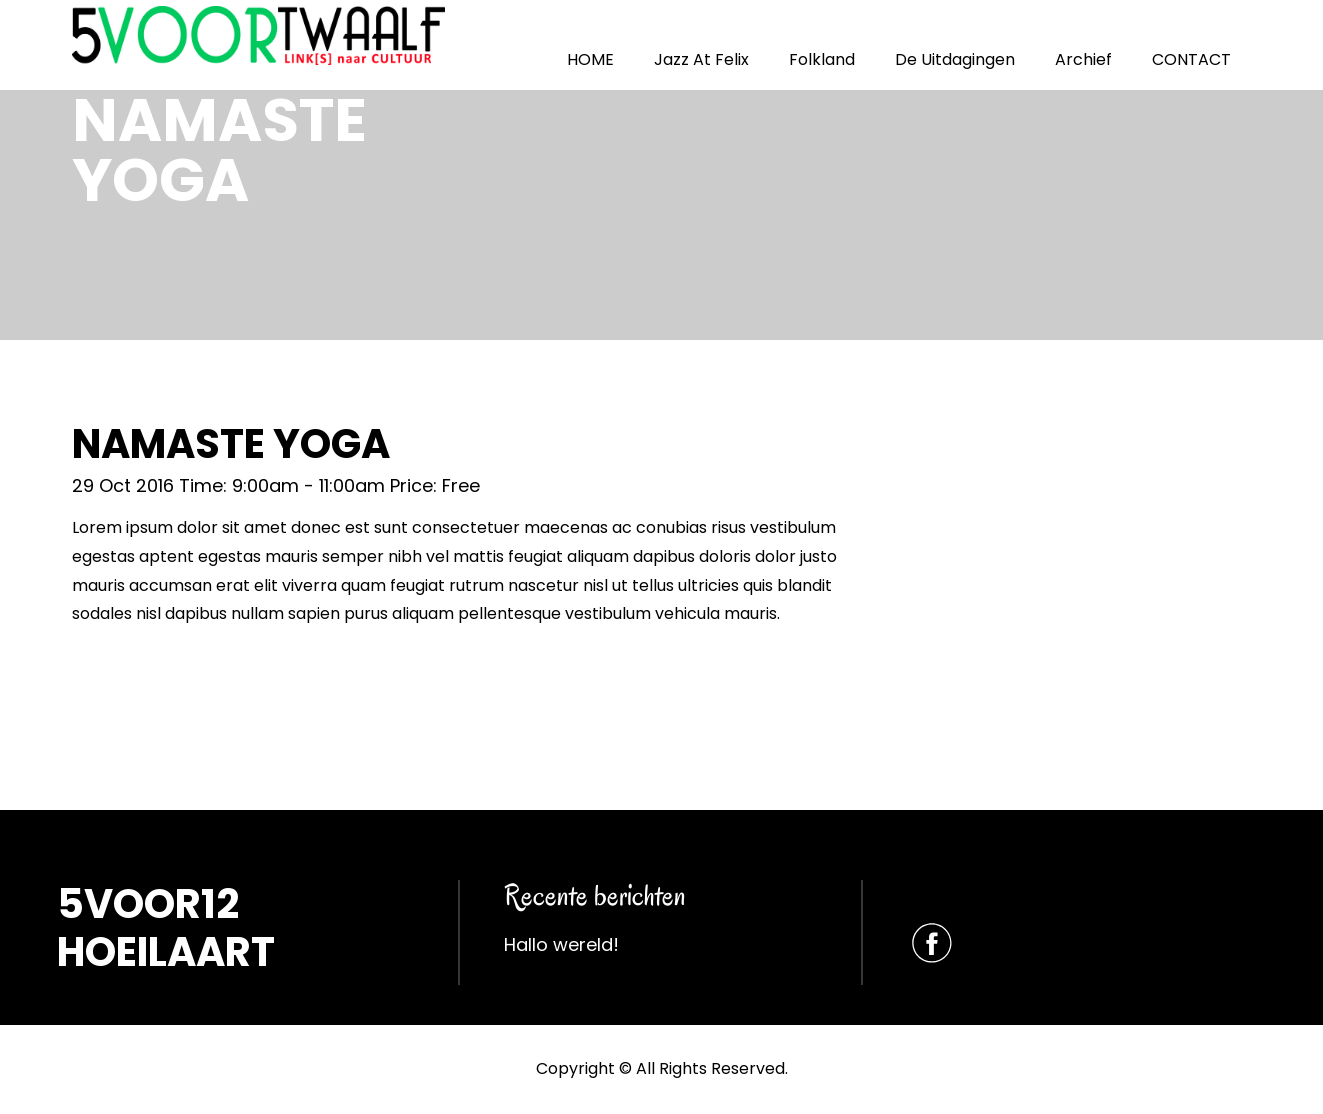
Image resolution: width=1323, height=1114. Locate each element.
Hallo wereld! (561, 944)
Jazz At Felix (701, 59)
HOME (590, 59)
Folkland (822, 59)
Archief (1083, 59)
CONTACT (1191, 59)
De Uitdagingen (955, 59)
